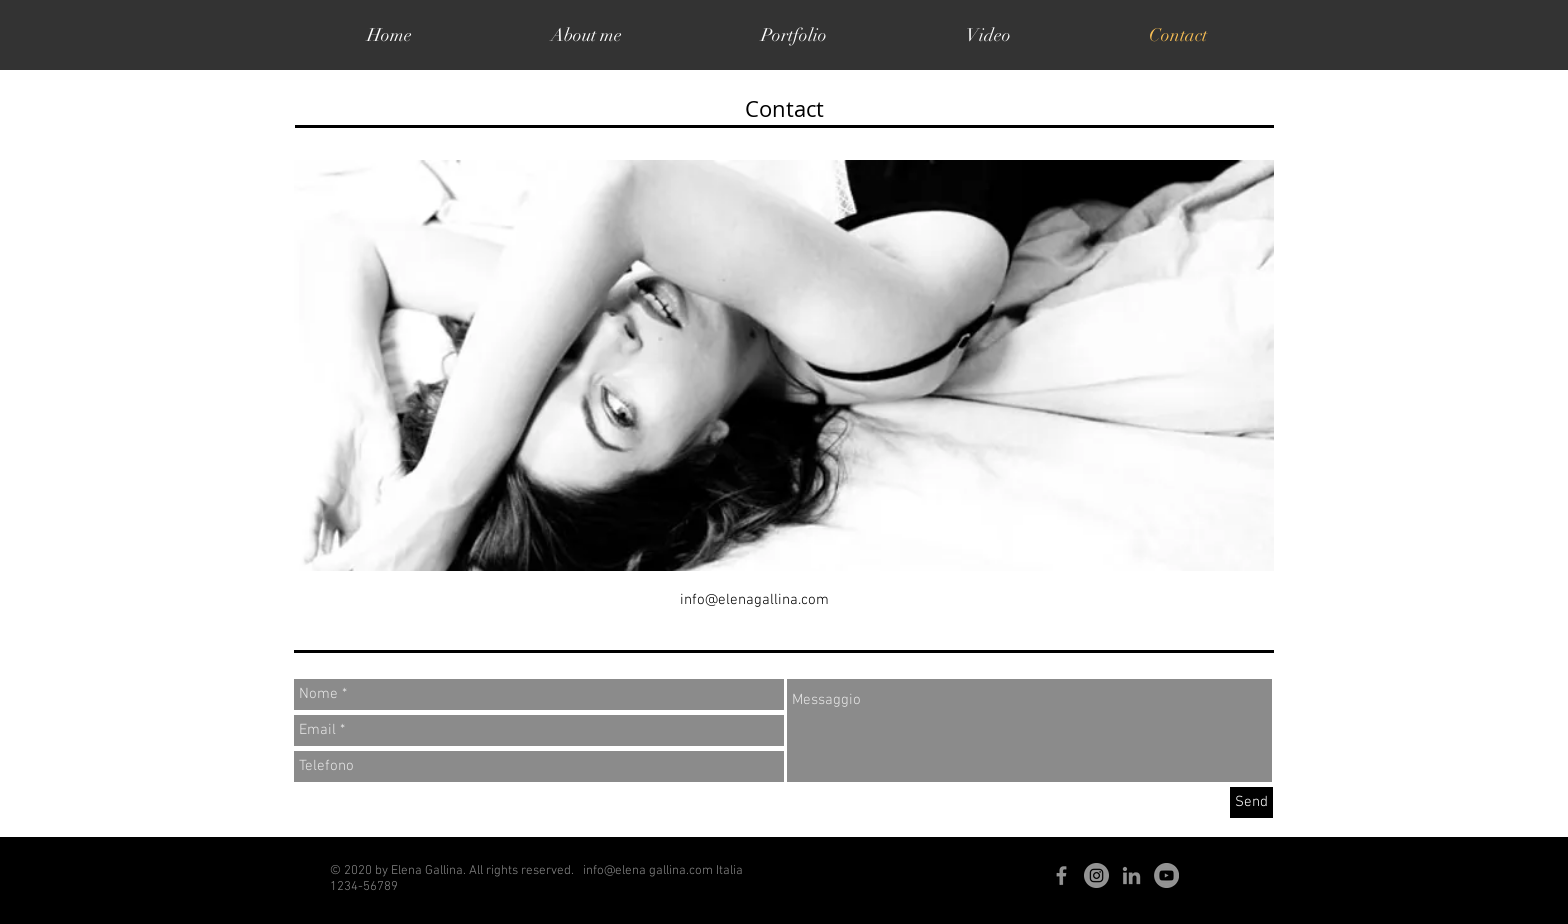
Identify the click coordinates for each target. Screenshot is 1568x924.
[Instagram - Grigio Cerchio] (1096, 875)
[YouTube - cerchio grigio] (1166, 875)
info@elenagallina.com (754, 600)
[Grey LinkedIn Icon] (1131, 875)
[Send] (1251, 802)
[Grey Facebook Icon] (1061, 875)
